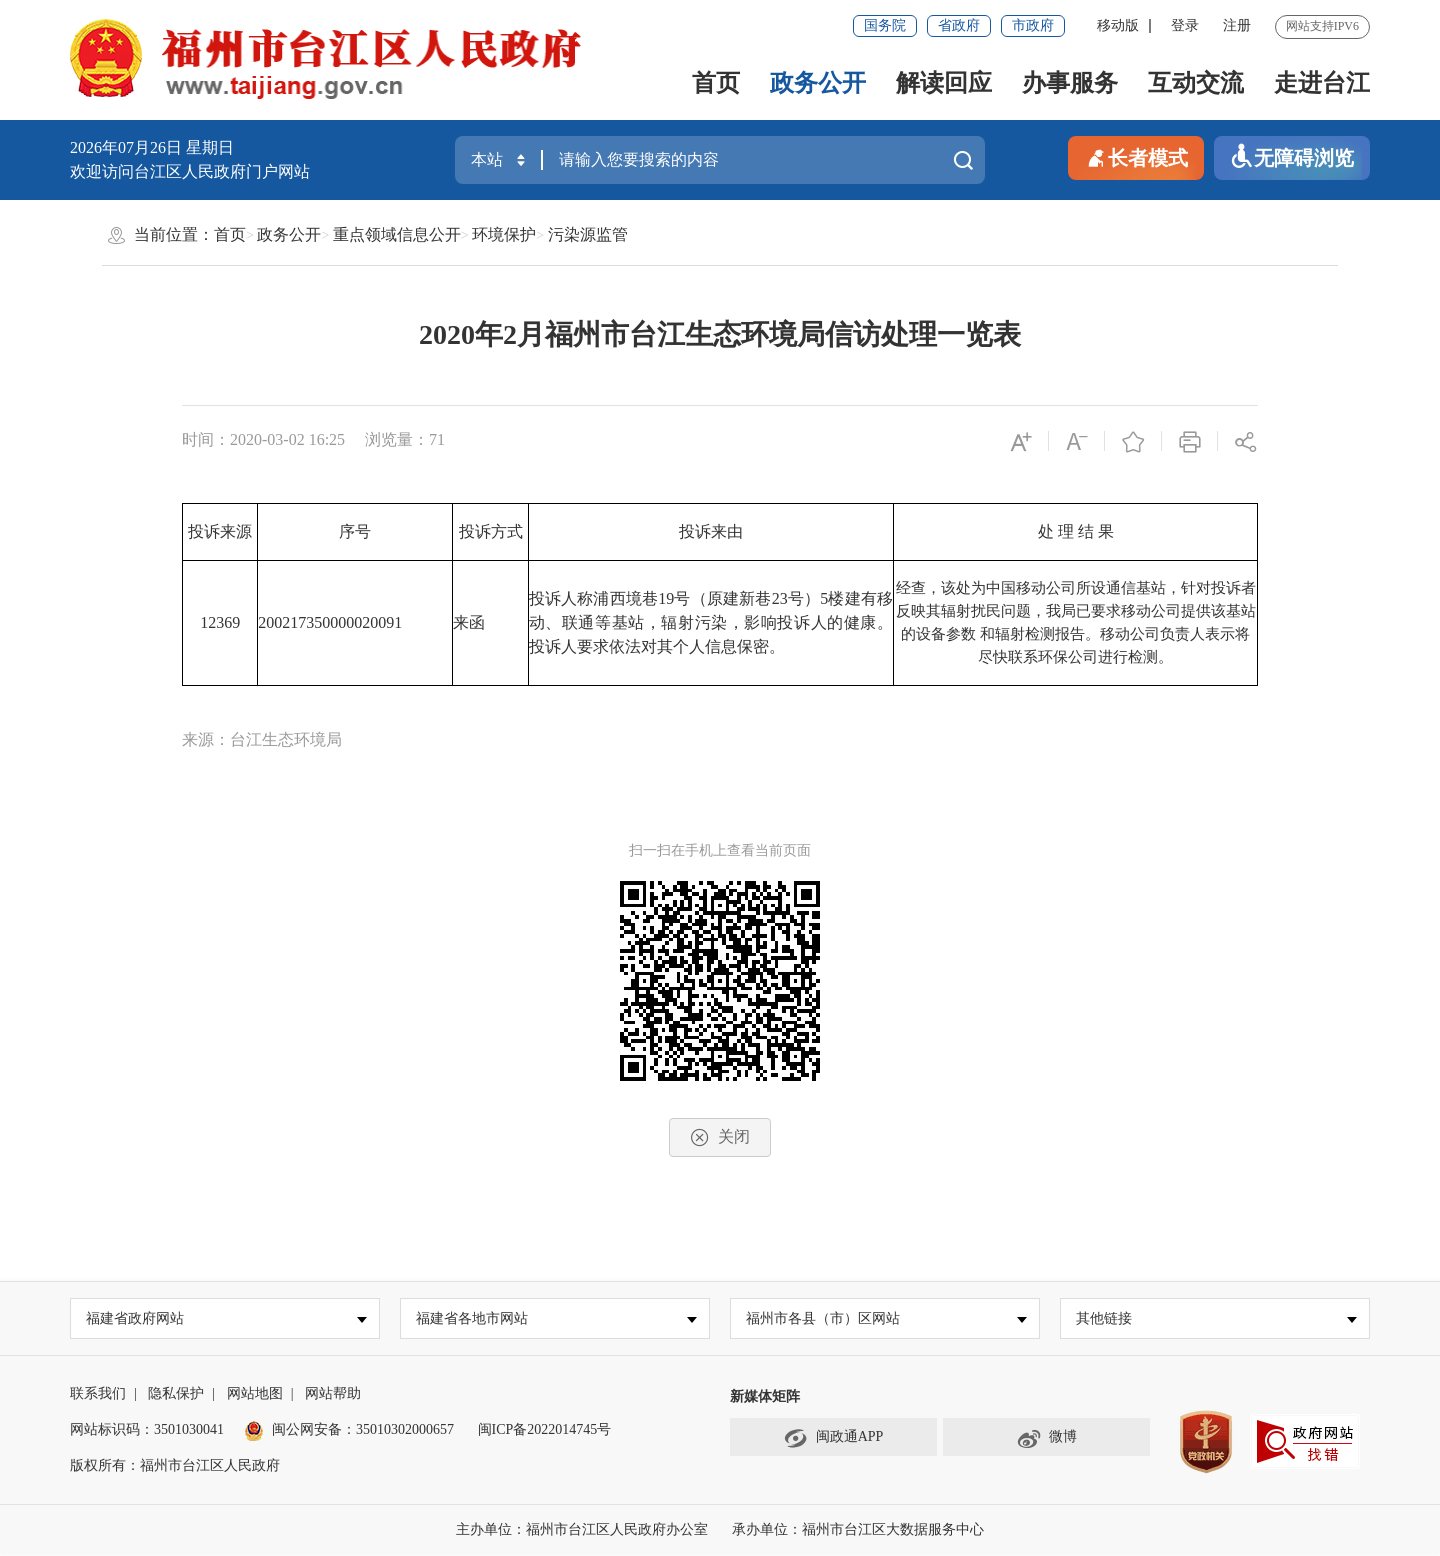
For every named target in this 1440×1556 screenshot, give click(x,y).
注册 (1237, 25)
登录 (1185, 25)
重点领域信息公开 (397, 234)
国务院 (885, 25)
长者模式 (1136, 156)
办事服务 (1070, 83)
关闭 (720, 1137)
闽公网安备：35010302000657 (363, 1430)
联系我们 (98, 1394)
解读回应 (944, 83)
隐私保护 (176, 1394)
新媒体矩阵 (765, 1397)
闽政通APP (834, 1439)
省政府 (959, 25)
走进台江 (1322, 83)
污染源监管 (588, 234)
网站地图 (255, 1394)
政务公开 (818, 83)
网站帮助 (333, 1394)
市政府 (1033, 25)
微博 (1046, 1439)
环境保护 (504, 234)
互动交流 (1196, 83)
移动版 (1118, 25)
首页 (716, 83)
